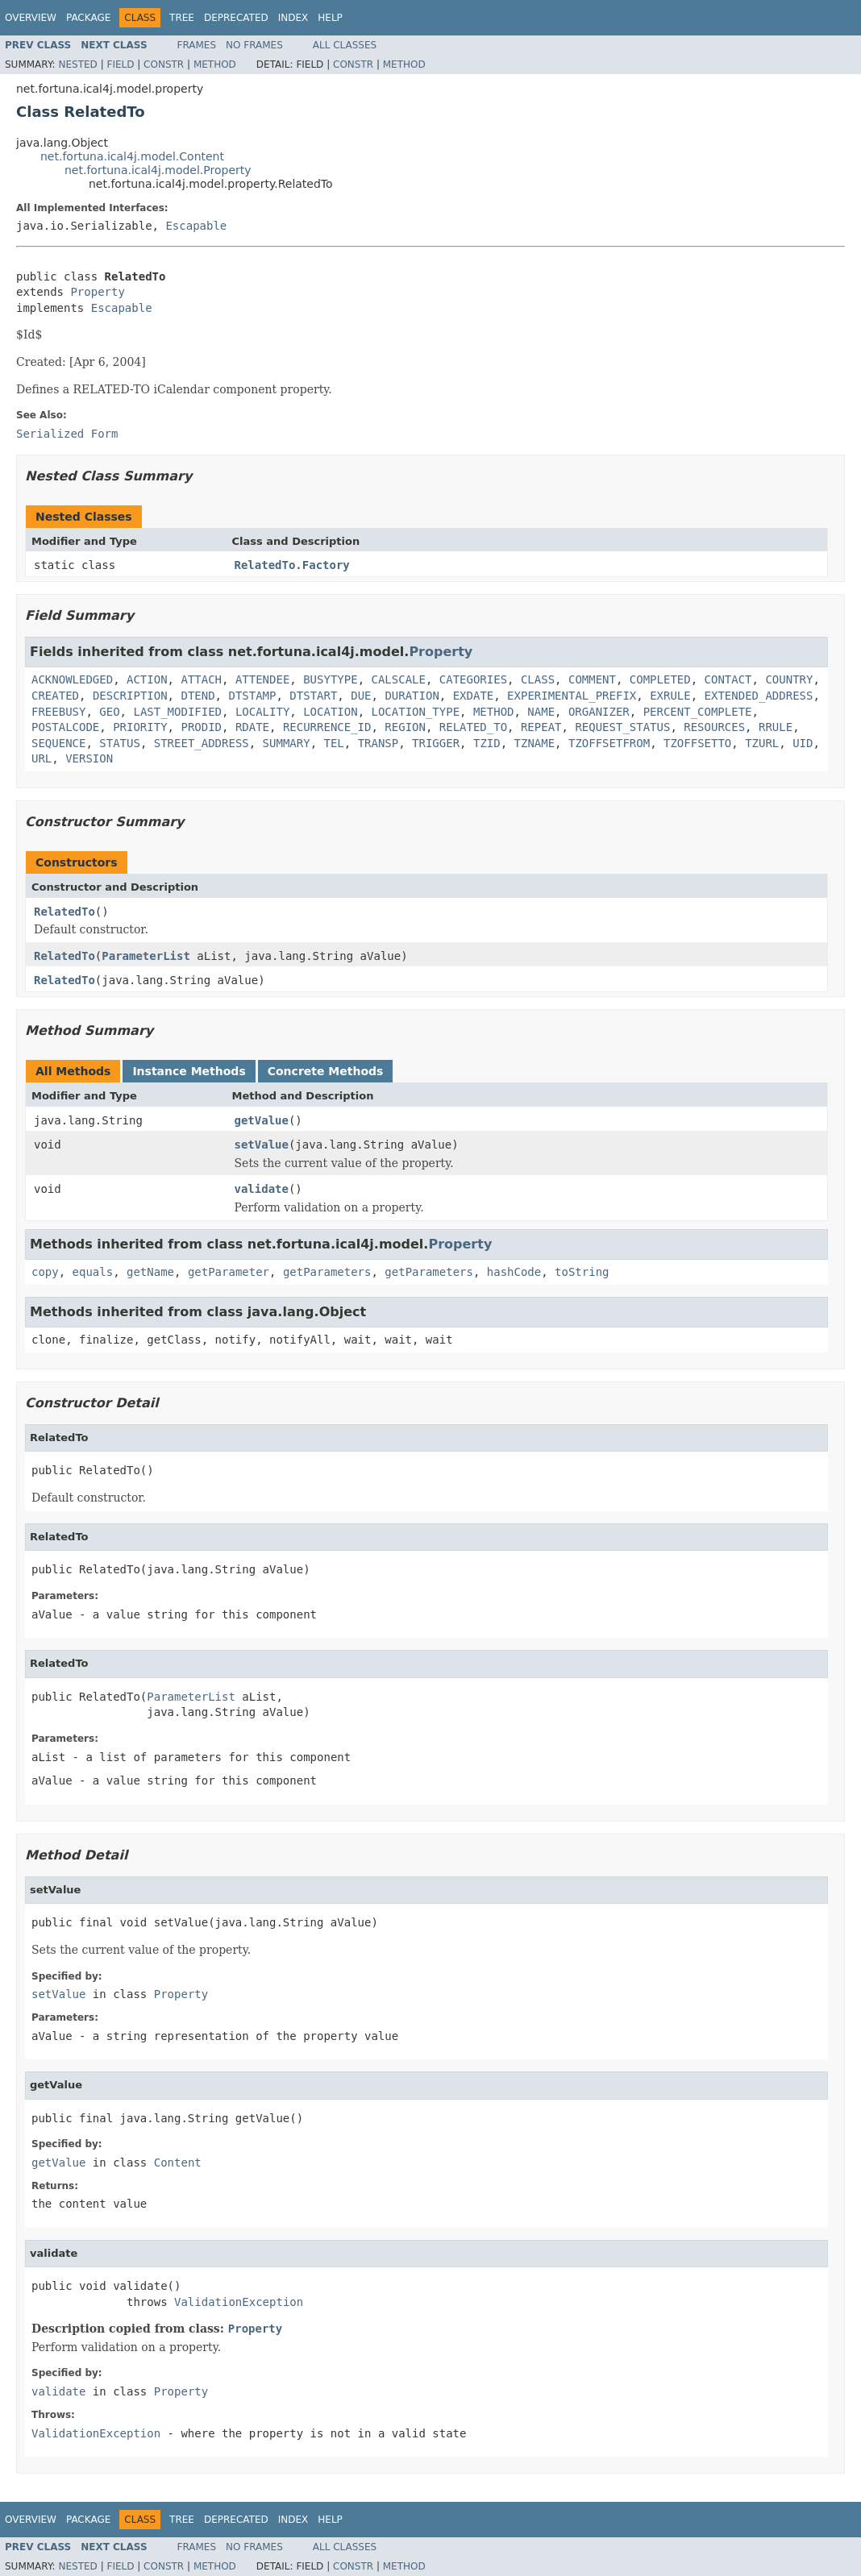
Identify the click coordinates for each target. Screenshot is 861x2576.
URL (41, 758)
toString (582, 1271)
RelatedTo (64, 911)
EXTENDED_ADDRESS (759, 695)
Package (88, 17)
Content (178, 2162)
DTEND (197, 695)
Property (97, 291)
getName (150, 1271)
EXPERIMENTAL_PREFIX (571, 695)
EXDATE (473, 695)
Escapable (196, 225)
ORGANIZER (599, 711)
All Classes (344, 45)
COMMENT (592, 679)
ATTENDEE (262, 679)
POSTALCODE (65, 727)
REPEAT (541, 727)
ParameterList (146, 955)
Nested (77, 64)
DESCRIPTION (130, 695)
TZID (487, 743)
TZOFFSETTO (697, 743)
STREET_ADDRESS (201, 743)
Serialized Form (67, 433)
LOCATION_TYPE (415, 711)
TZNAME (534, 743)
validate (262, 1188)
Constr (164, 64)
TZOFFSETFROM (609, 743)
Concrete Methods (326, 1071)
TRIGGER (436, 743)
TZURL (762, 743)
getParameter (228, 1271)
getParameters (327, 1271)
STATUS (119, 743)
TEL (333, 743)
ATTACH (201, 679)
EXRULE (670, 695)
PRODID (201, 727)
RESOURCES (714, 727)
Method (214, 64)
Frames (197, 45)
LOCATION (330, 711)
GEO (109, 711)
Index (293, 17)
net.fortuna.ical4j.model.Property (158, 170)
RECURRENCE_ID (327, 727)
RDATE (252, 727)
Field (120, 64)
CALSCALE (398, 679)
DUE (361, 695)
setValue (262, 1144)
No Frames (254, 45)
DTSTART (313, 695)
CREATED (55, 695)
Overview (30, 17)
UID (802, 743)
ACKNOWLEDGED (72, 679)
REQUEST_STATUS (622, 727)
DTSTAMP (252, 695)
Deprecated (236, 17)
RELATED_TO (473, 727)
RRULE (775, 727)
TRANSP (378, 743)
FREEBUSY (58, 711)
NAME (541, 711)
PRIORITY (140, 727)
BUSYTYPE (330, 679)
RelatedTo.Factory (292, 565)
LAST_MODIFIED (177, 711)
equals (93, 1271)
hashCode (514, 1271)
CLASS (538, 679)
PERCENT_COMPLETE (697, 711)
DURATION (412, 695)
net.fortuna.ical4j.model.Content (132, 156)
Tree (181, 17)
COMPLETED (660, 679)
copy (45, 1271)
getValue (262, 1120)
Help (330, 17)
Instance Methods (188, 1071)
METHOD (493, 711)
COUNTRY (789, 679)
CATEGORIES (473, 679)
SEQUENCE (58, 743)
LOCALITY (262, 711)
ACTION (147, 679)
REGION (405, 727)
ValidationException (238, 2302)
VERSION (89, 758)
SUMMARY (286, 743)
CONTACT (728, 679)
